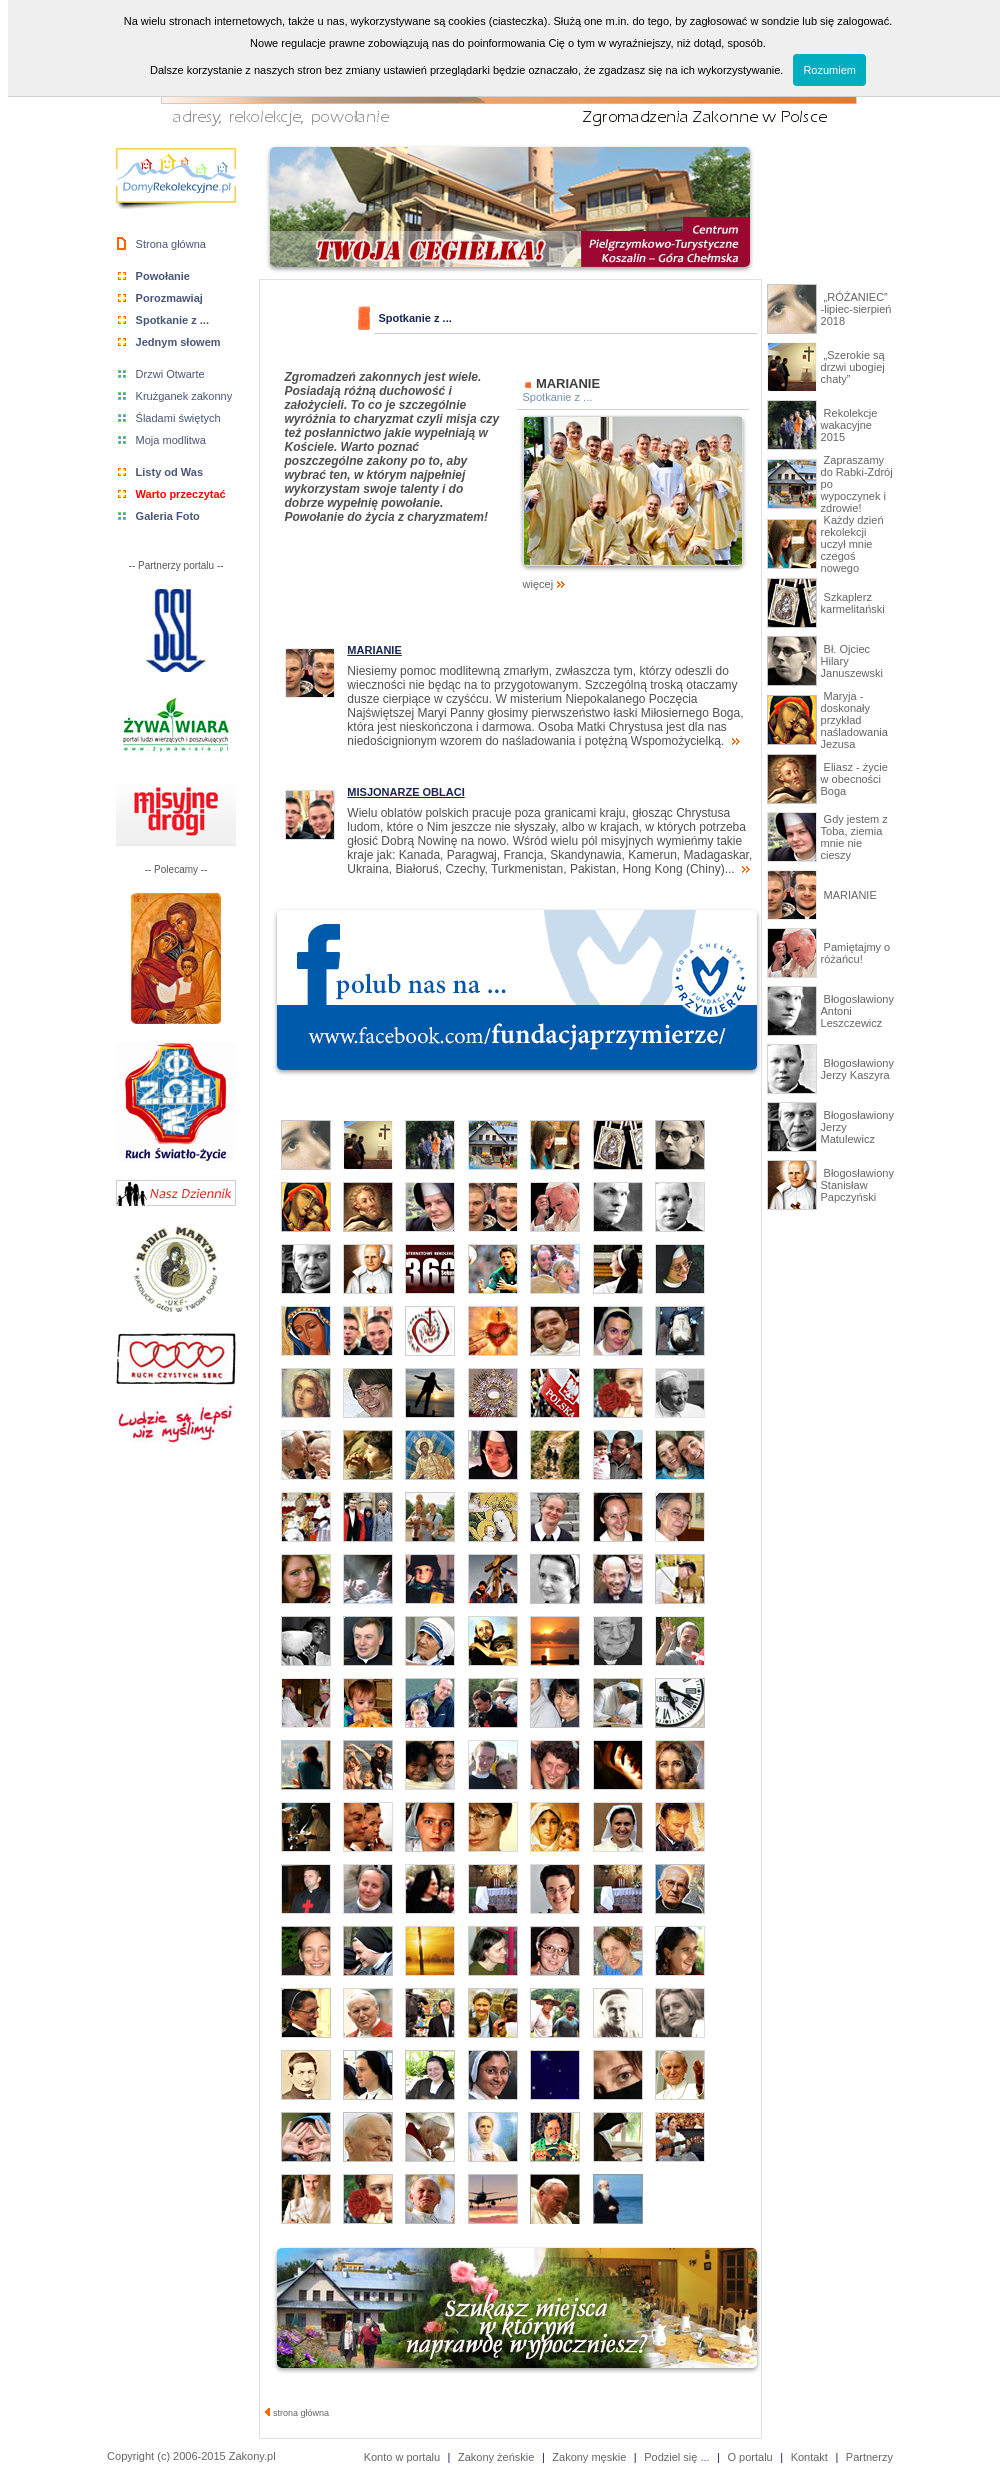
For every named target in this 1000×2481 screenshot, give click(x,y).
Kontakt (809, 2457)
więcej (633, 579)
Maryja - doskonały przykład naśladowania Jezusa (854, 720)
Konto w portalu (402, 2457)
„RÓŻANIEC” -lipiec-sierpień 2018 (856, 309)
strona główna (297, 2413)
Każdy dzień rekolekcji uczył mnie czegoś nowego (852, 544)
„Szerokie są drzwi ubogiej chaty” (853, 367)
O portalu (749, 2457)
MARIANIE (849, 895)
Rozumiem (829, 70)
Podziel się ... (676, 2457)
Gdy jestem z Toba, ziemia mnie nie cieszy (854, 837)
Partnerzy (869, 2457)
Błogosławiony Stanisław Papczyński (857, 1185)
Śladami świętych (178, 418)
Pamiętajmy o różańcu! (856, 953)
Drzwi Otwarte (170, 374)
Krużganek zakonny (184, 396)
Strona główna (171, 244)
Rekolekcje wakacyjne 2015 (849, 425)
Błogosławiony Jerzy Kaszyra (857, 1069)
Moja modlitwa (171, 440)
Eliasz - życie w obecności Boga (854, 779)
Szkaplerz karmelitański (853, 603)
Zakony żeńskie (496, 2457)
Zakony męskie (589, 2457)
